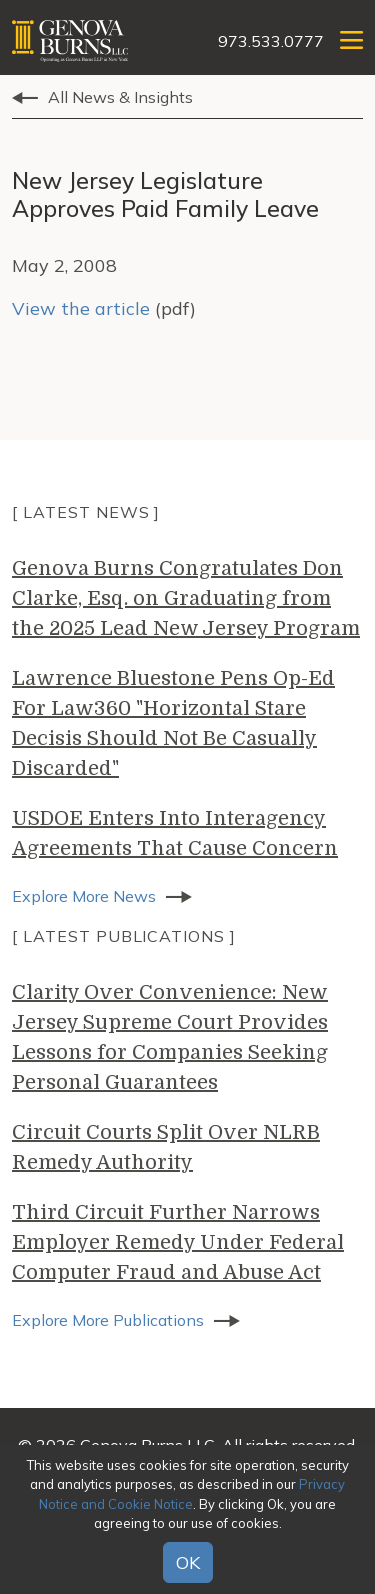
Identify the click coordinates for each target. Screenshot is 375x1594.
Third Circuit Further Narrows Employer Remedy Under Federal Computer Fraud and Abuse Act (178, 1242)
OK (188, 1562)
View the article (81, 308)
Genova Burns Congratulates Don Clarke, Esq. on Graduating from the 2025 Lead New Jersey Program (186, 598)
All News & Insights (120, 97)
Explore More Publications (108, 1320)
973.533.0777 (271, 41)
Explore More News (84, 896)
